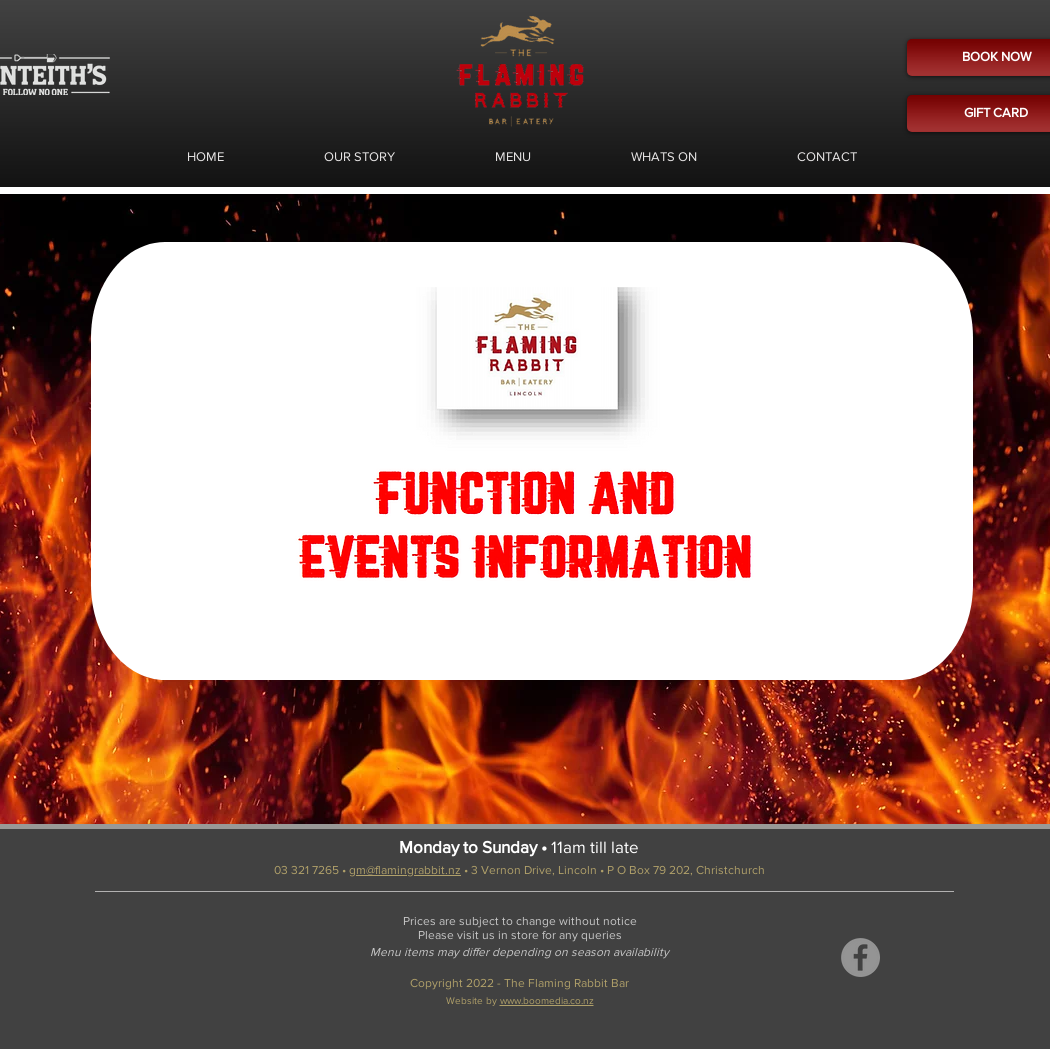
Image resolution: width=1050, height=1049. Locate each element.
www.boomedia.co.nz (547, 1000)
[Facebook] (860, 957)
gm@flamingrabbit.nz (405, 870)
